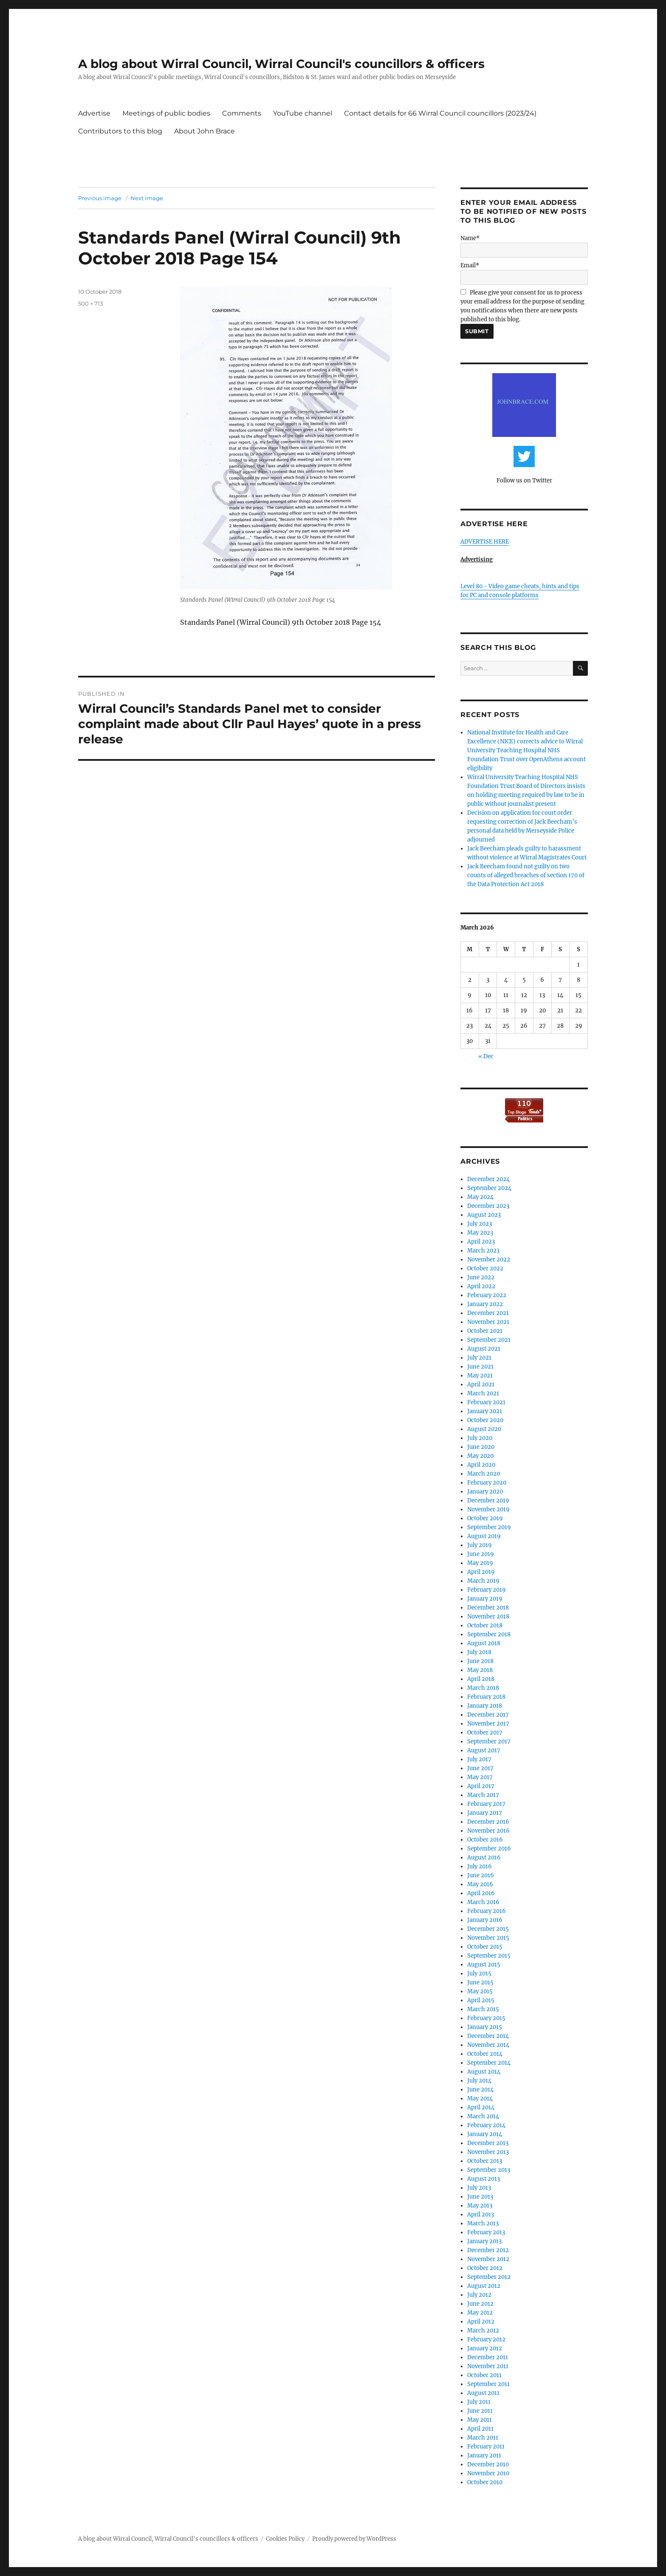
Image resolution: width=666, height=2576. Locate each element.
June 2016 (480, 1875)
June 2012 (480, 2303)
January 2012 (484, 2348)
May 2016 (480, 1884)
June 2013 (480, 2196)
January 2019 (484, 1598)
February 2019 (486, 1589)
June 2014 (480, 2089)
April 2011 (480, 2428)
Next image (146, 198)
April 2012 (480, 2321)
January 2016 (484, 1920)
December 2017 (488, 1714)
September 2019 (489, 1527)
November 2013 (488, 2152)
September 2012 (489, 2277)
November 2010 (488, 2473)
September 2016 (489, 1848)
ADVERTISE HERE (484, 541)
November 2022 (488, 1259)
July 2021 (479, 1357)
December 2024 (488, 1179)
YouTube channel (302, 113)
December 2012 (488, 2250)
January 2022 (485, 1304)
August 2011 (483, 2393)
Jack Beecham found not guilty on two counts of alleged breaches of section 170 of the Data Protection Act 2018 (525, 875)
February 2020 (486, 1482)
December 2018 (488, 1607)
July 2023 (479, 1223)
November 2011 (487, 2366)
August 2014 (483, 2071)
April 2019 (481, 1572)
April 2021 (480, 1384)
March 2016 (483, 1902)
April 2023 (481, 1241)
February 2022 (486, 1295)
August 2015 (483, 1964)
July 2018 (479, 1652)
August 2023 (484, 1215)
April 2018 (480, 1679)
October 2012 (484, 2268)
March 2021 (483, 1393)
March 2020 (483, 1473)
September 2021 (489, 1339)
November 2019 (488, 1509)
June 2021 (480, 1366)
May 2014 (480, 2098)
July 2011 (479, 2402)
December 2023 (488, 1206)
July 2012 (479, 2294)
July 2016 (479, 1866)
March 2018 (483, 1688)
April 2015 (480, 2000)
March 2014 (483, 2116)
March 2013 (483, 2223)
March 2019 (483, 1580)
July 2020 (479, 1438)
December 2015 (488, 1929)
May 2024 (480, 1197)
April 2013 (480, 2214)
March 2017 (483, 1795)
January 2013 (484, 2241)
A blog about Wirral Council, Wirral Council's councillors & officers (281, 64)
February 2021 (486, 1402)
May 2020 (480, 1455)
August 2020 (484, 1429)
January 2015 (484, 2027)
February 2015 (486, 2018)
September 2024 (489, 1188)
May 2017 (480, 1777)
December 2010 (488, 2464)
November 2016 (488, 1830)
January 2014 (484, 2134)
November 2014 (488, 2045)
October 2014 (484, 2053)
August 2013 (483, 2178)
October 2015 (484, 1946)
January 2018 (484, 1705)
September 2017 (489, 1741)
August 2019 (484, 1536)
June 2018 (480, 1661)
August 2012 (483, 2286)
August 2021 (483, 1348)
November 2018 (488, 1616)
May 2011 (479, 2419)
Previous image (99, 198)
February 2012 (486, 2339)
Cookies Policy (285, 2538)
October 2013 (484, 2161)
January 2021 (484, 1411)
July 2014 (479, 2080)
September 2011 (488, 2384)
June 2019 (480, 1554)
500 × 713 (90, 303)
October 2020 (485, 1420)
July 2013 (479, 2187)
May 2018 (480, 1670)
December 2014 (488, 2036)
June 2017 (480, 1768)
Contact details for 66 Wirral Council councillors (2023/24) (440, 113)
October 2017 (484, 1732)
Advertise (94, 113)
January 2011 (484, 2455)
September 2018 (489, 1634)
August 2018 (483, 1643)
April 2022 (481, 1286)
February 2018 (486, 1696)
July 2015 (479, 1973)
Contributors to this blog (120, 131)
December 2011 (487, 2357)
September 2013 (488, 2170)
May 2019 (480, 1563)
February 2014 (486, 2125)
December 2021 (488, 1313)
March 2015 (483, 2009)
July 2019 (479, 1545)
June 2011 (480, 2410)
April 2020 (481, 1464)
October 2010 (484, 2482)
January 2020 (485, 1491)
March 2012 (483, 2330)
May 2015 (480, 1991)
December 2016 (488, 1821)
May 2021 (480, 1375)
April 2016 (481, 1893)
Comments (241, 113)
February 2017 (486, 1804)
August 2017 (483, 1750)
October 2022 (485, 1268)
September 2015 (489, 1955)
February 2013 (486, 2232)
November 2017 (488, 1723)
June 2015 (480, 1982)
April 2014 (480, 2107)
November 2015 (488, 1937)
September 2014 (489, 2062)
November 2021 (488, 1322)
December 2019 (488, 1500)
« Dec (486, 1056)
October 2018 (484, 1625)
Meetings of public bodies (166, 113)
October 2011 (484, 2375)
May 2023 (480, 1232)
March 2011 (482, 2437)
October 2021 (484, 1331)
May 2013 (479, 2205)
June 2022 (480, 1277)
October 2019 (485, 1518)
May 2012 (480, 2312)
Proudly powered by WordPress (354, 2538)
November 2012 (488, 2259)
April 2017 (480, 1786)
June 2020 (480, 1447)
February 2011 (486, 2446)
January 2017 (484, 1813)
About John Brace (204, 131)
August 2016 (484, 1857)
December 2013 (487, 2143)
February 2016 (486, 1911)
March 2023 (483, 1250)
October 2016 (485, 1839)
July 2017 (479, 1759)
